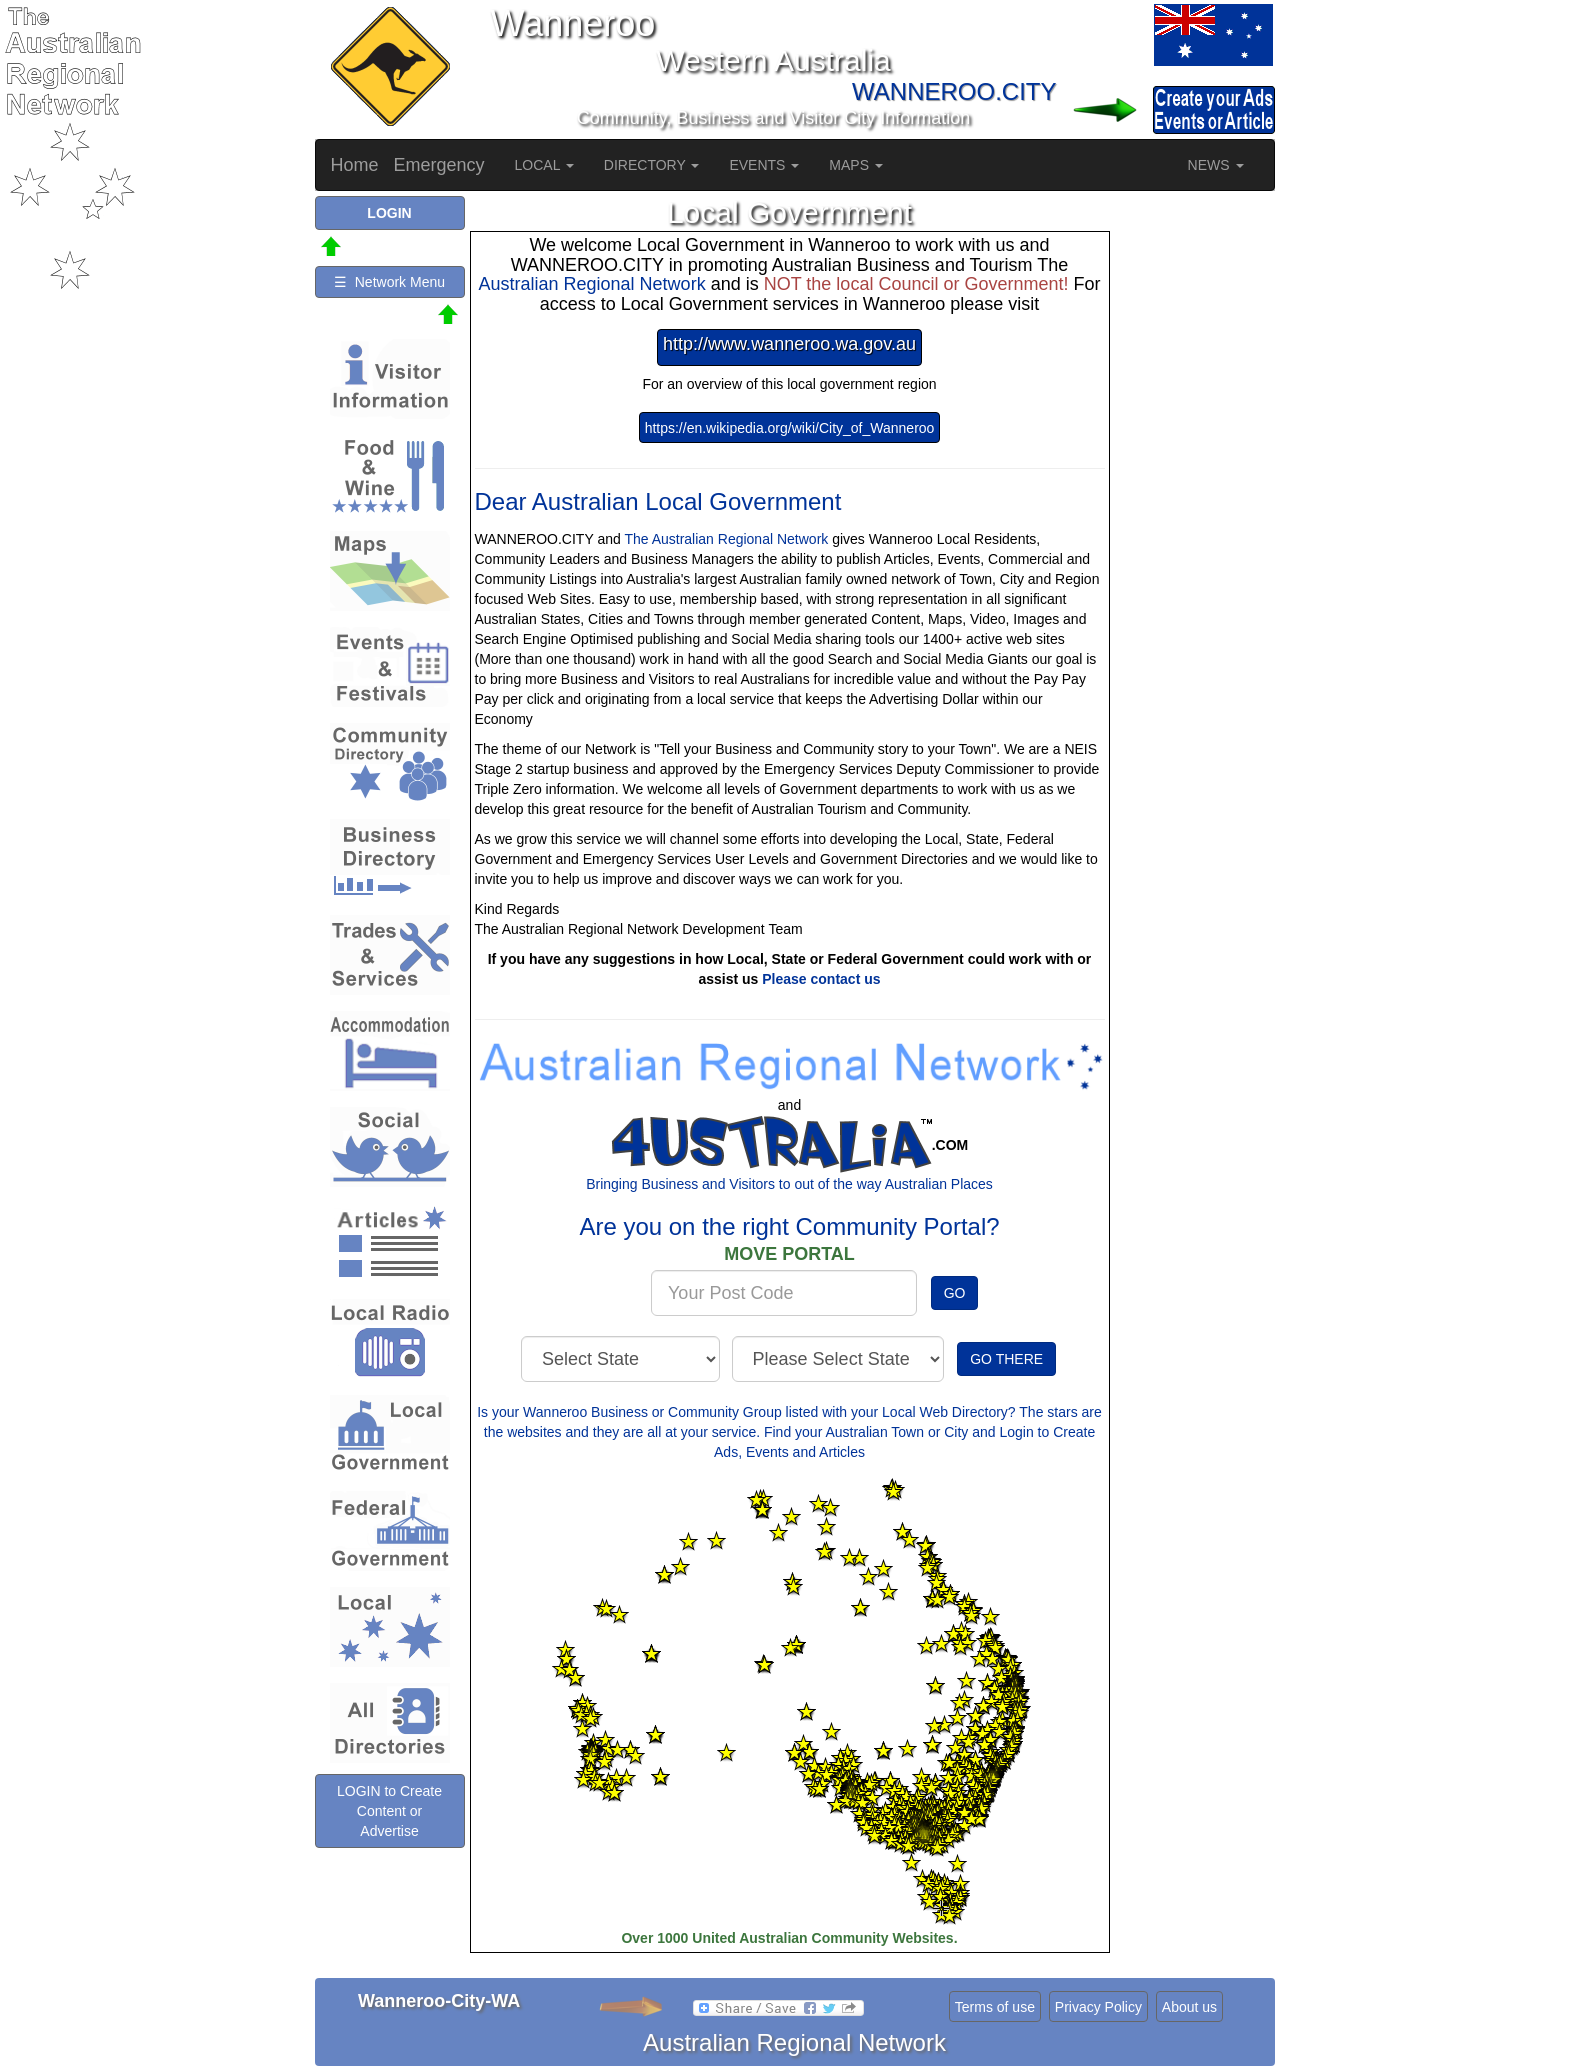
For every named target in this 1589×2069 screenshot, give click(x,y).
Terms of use (995, 2007)
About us (1189, 2007)
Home (355, 165)
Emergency (439, 165)
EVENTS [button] (764, 165)
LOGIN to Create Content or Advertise (389, 1811)
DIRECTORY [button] (652, 165)
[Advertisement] (1195, 496)
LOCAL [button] (544, 165)
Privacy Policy (1098, 2007)
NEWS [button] (1216, 165)
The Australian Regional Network (726, 539)
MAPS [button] (856, 165)
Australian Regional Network (592, 284)
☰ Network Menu (389, 282)
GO (955, 1293)
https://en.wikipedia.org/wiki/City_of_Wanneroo (790, 428)
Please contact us (821, 979)
